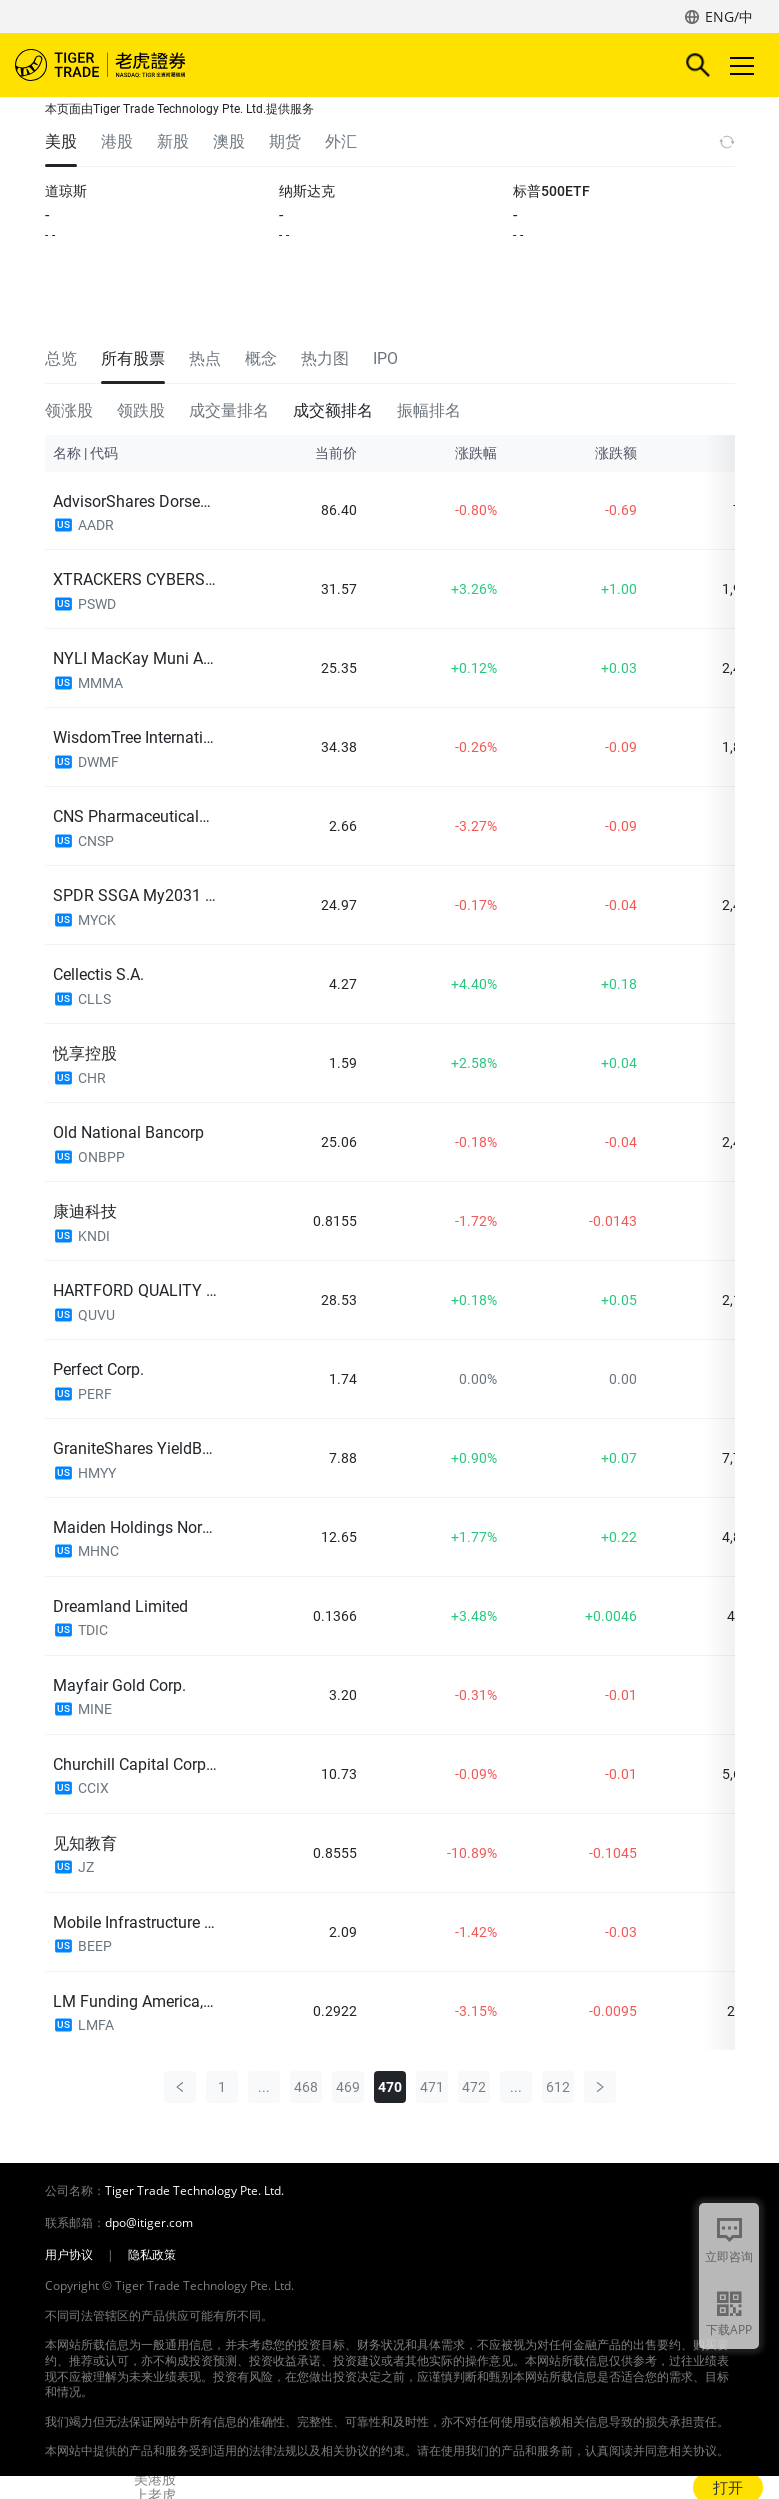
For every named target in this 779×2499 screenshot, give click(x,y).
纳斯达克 (307, 191)
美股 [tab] (61, 141)
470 (390, 2087)
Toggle (739, 65)
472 (474, 2087)
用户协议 (69, 2255)
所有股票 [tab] (133, 358)
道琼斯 (66, 191)
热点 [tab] (205, 358)
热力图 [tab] (325, 358)
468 (306, 2087)
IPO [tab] (385, 358)
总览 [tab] (61, 358)
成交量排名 (229, 410)
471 (432, 2087)
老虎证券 (130, 65)
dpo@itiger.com (149, 2223)
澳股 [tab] (229, 141)
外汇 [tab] (341, 141)
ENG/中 (729, 16)
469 (348, 2087)
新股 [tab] (173, 141)
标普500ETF (551, 191)
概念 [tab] (261, 358)
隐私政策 (152, 2255)
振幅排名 (429, 410)
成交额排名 (333, 410)
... (264, 2087)
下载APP (729, 2329)
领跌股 (141, 410)
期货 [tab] (285, 141)
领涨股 (69, 410)
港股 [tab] (117, 141)
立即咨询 (729, 2256)
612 (558, 2087)
